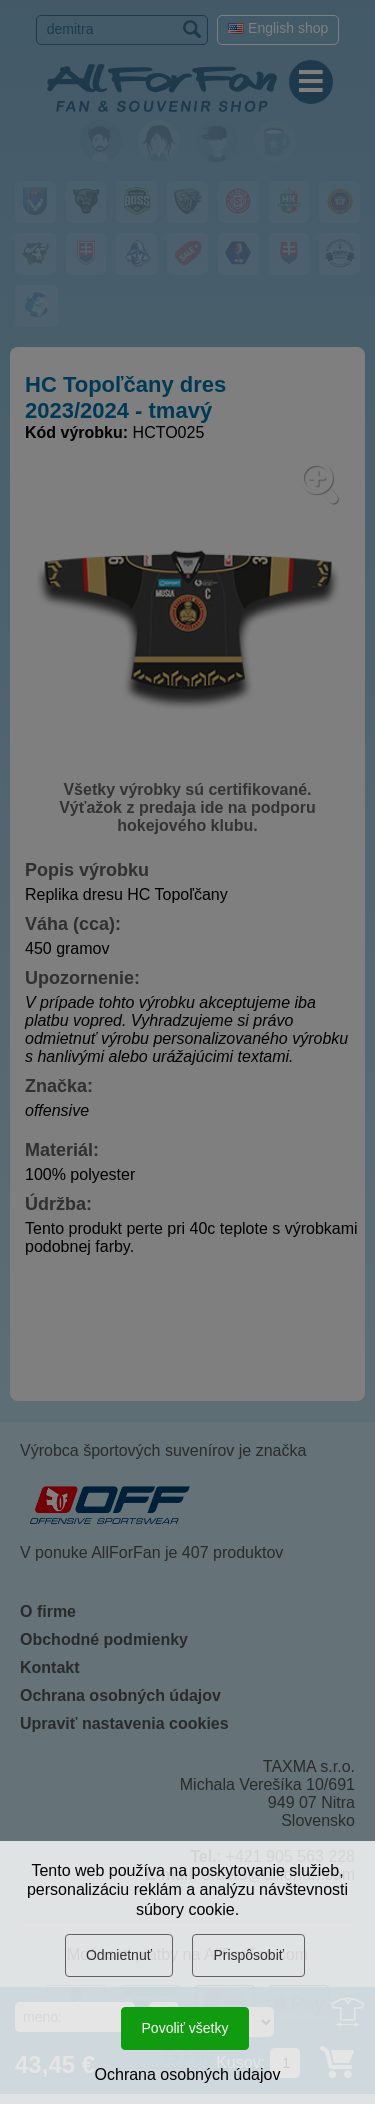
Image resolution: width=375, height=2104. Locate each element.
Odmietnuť (119, 1955)
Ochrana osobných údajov (188, 2074)
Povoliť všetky (185, 2028)
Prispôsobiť (248, 1955)
